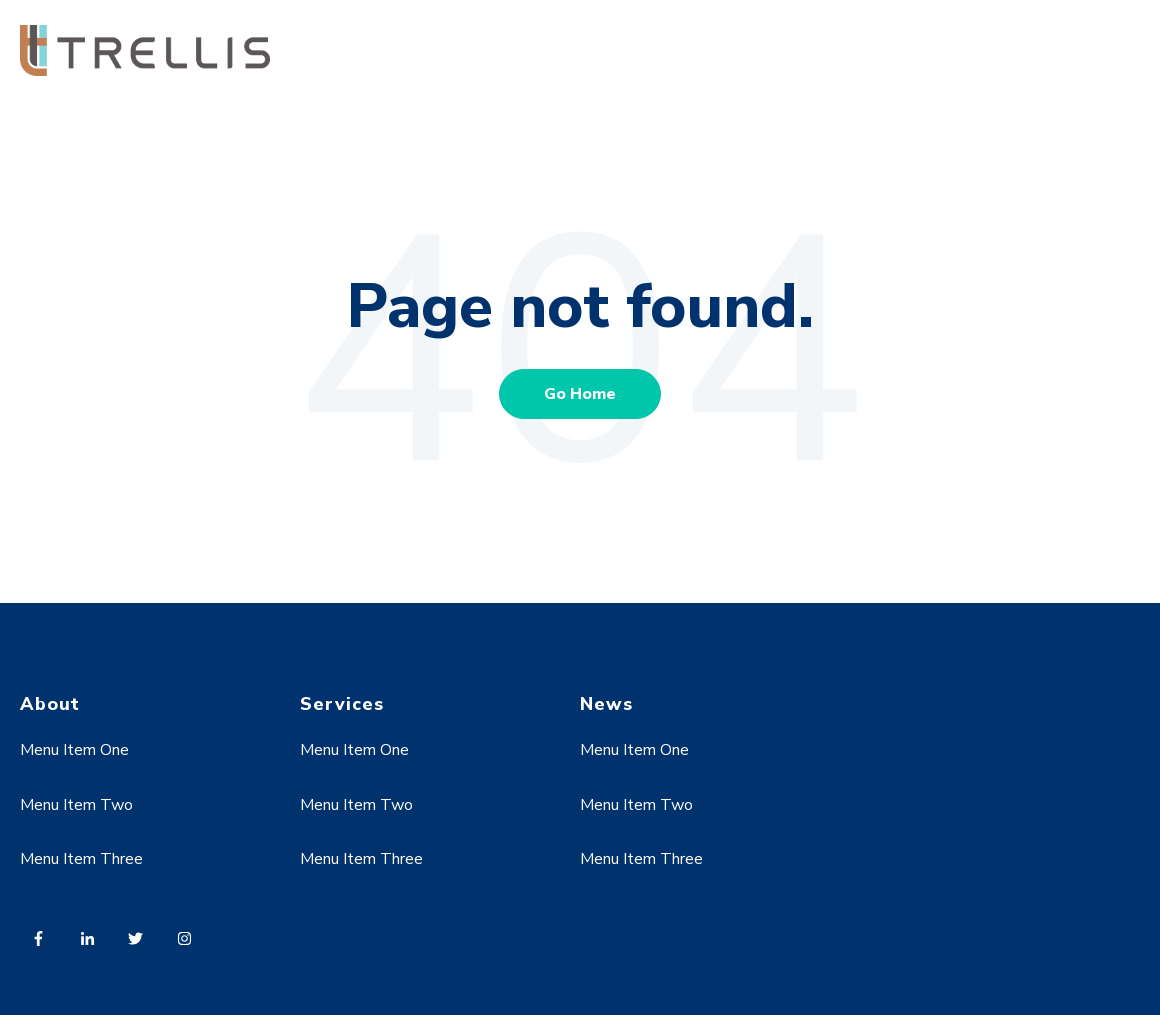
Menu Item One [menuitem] (74, 750)
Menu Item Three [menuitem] (81, 859)
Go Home (580, 394)
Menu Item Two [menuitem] (76, 805)
